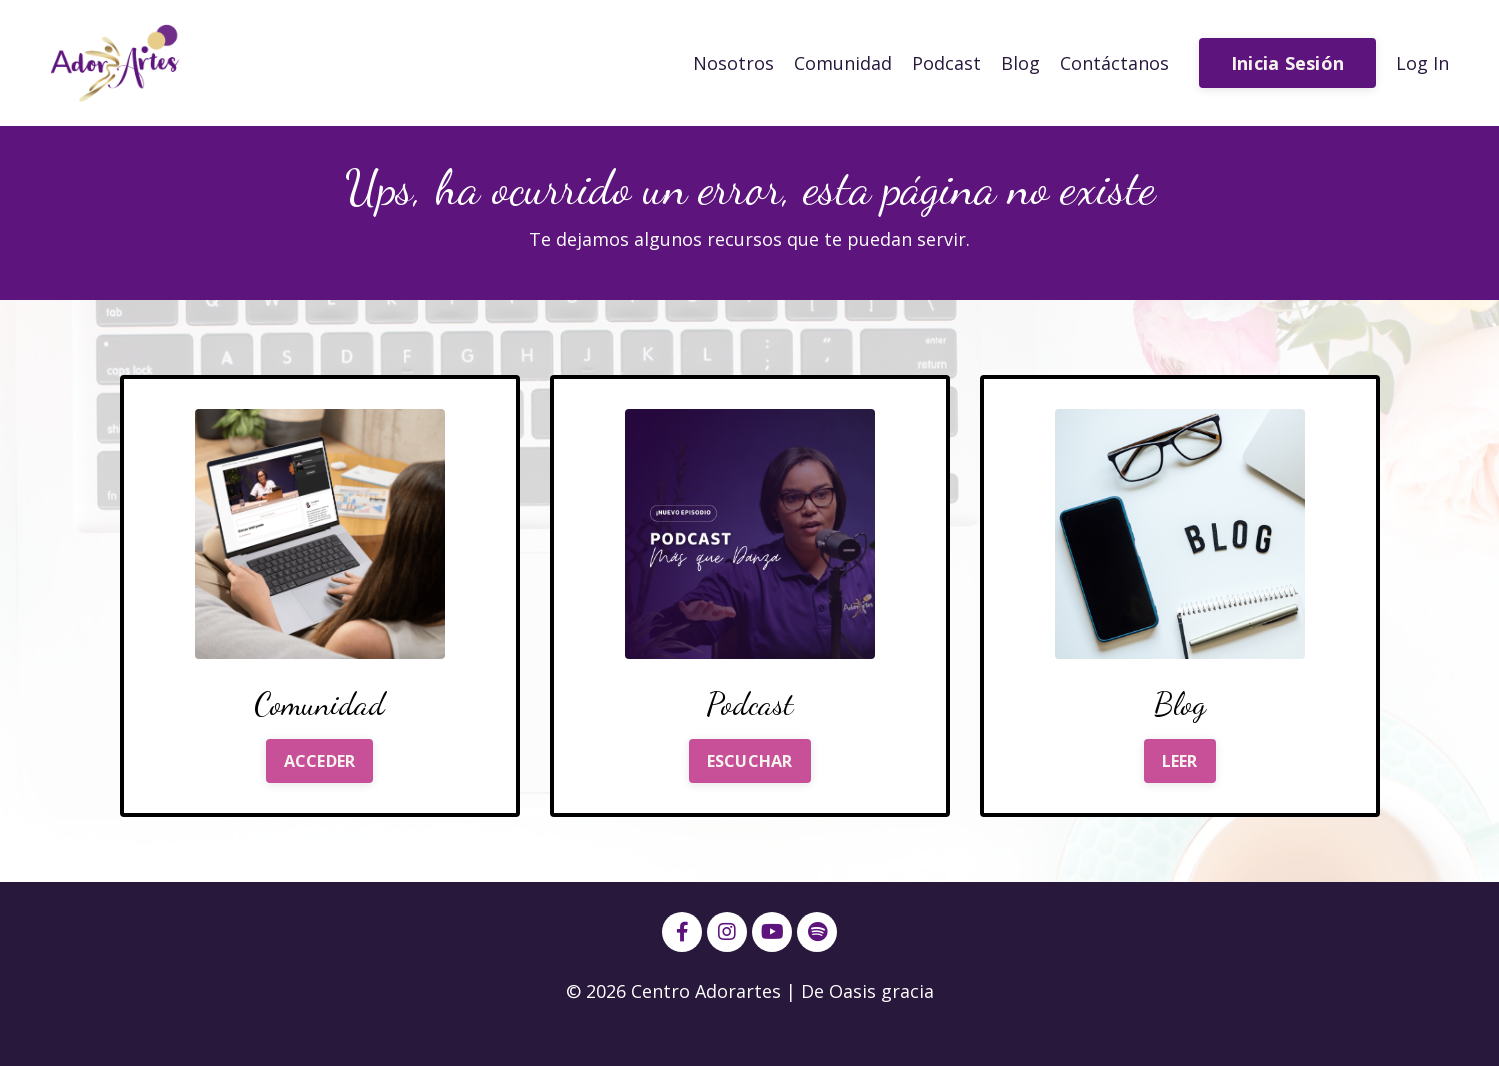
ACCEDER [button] (320, 761)
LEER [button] (1180, 761)
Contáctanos (1114, 63)
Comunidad (843, 63)
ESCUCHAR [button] (750, 761)
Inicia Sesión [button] (1287, 63)
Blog (1020, 63)
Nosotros (733, 63)
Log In (1422, 63)
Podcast (946, 63)
